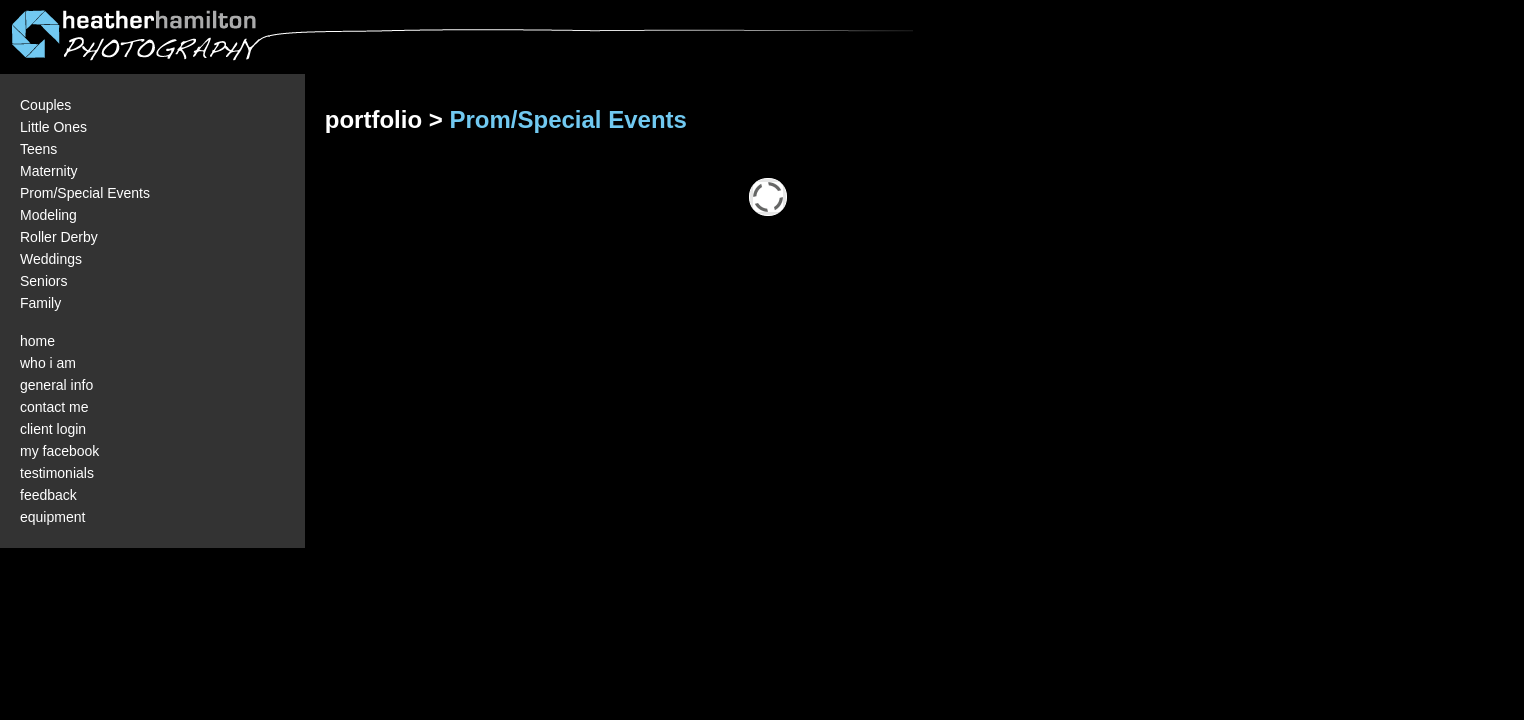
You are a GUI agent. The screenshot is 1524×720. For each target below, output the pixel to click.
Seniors (43, 281)
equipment (52, 517)
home (37, 341)
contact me (54, 407)
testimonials (57, 473)
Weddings (51, 259)
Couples (45, 105)
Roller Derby (59, 237)
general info (56, 385)
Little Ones (53, 127)
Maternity (49, 171)
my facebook (59, 451)
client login (53, 429)
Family (40, 303)
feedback (48, 495)
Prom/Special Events (85, 193)
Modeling (48, 215)
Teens (38, 149)
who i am (48, 363)
